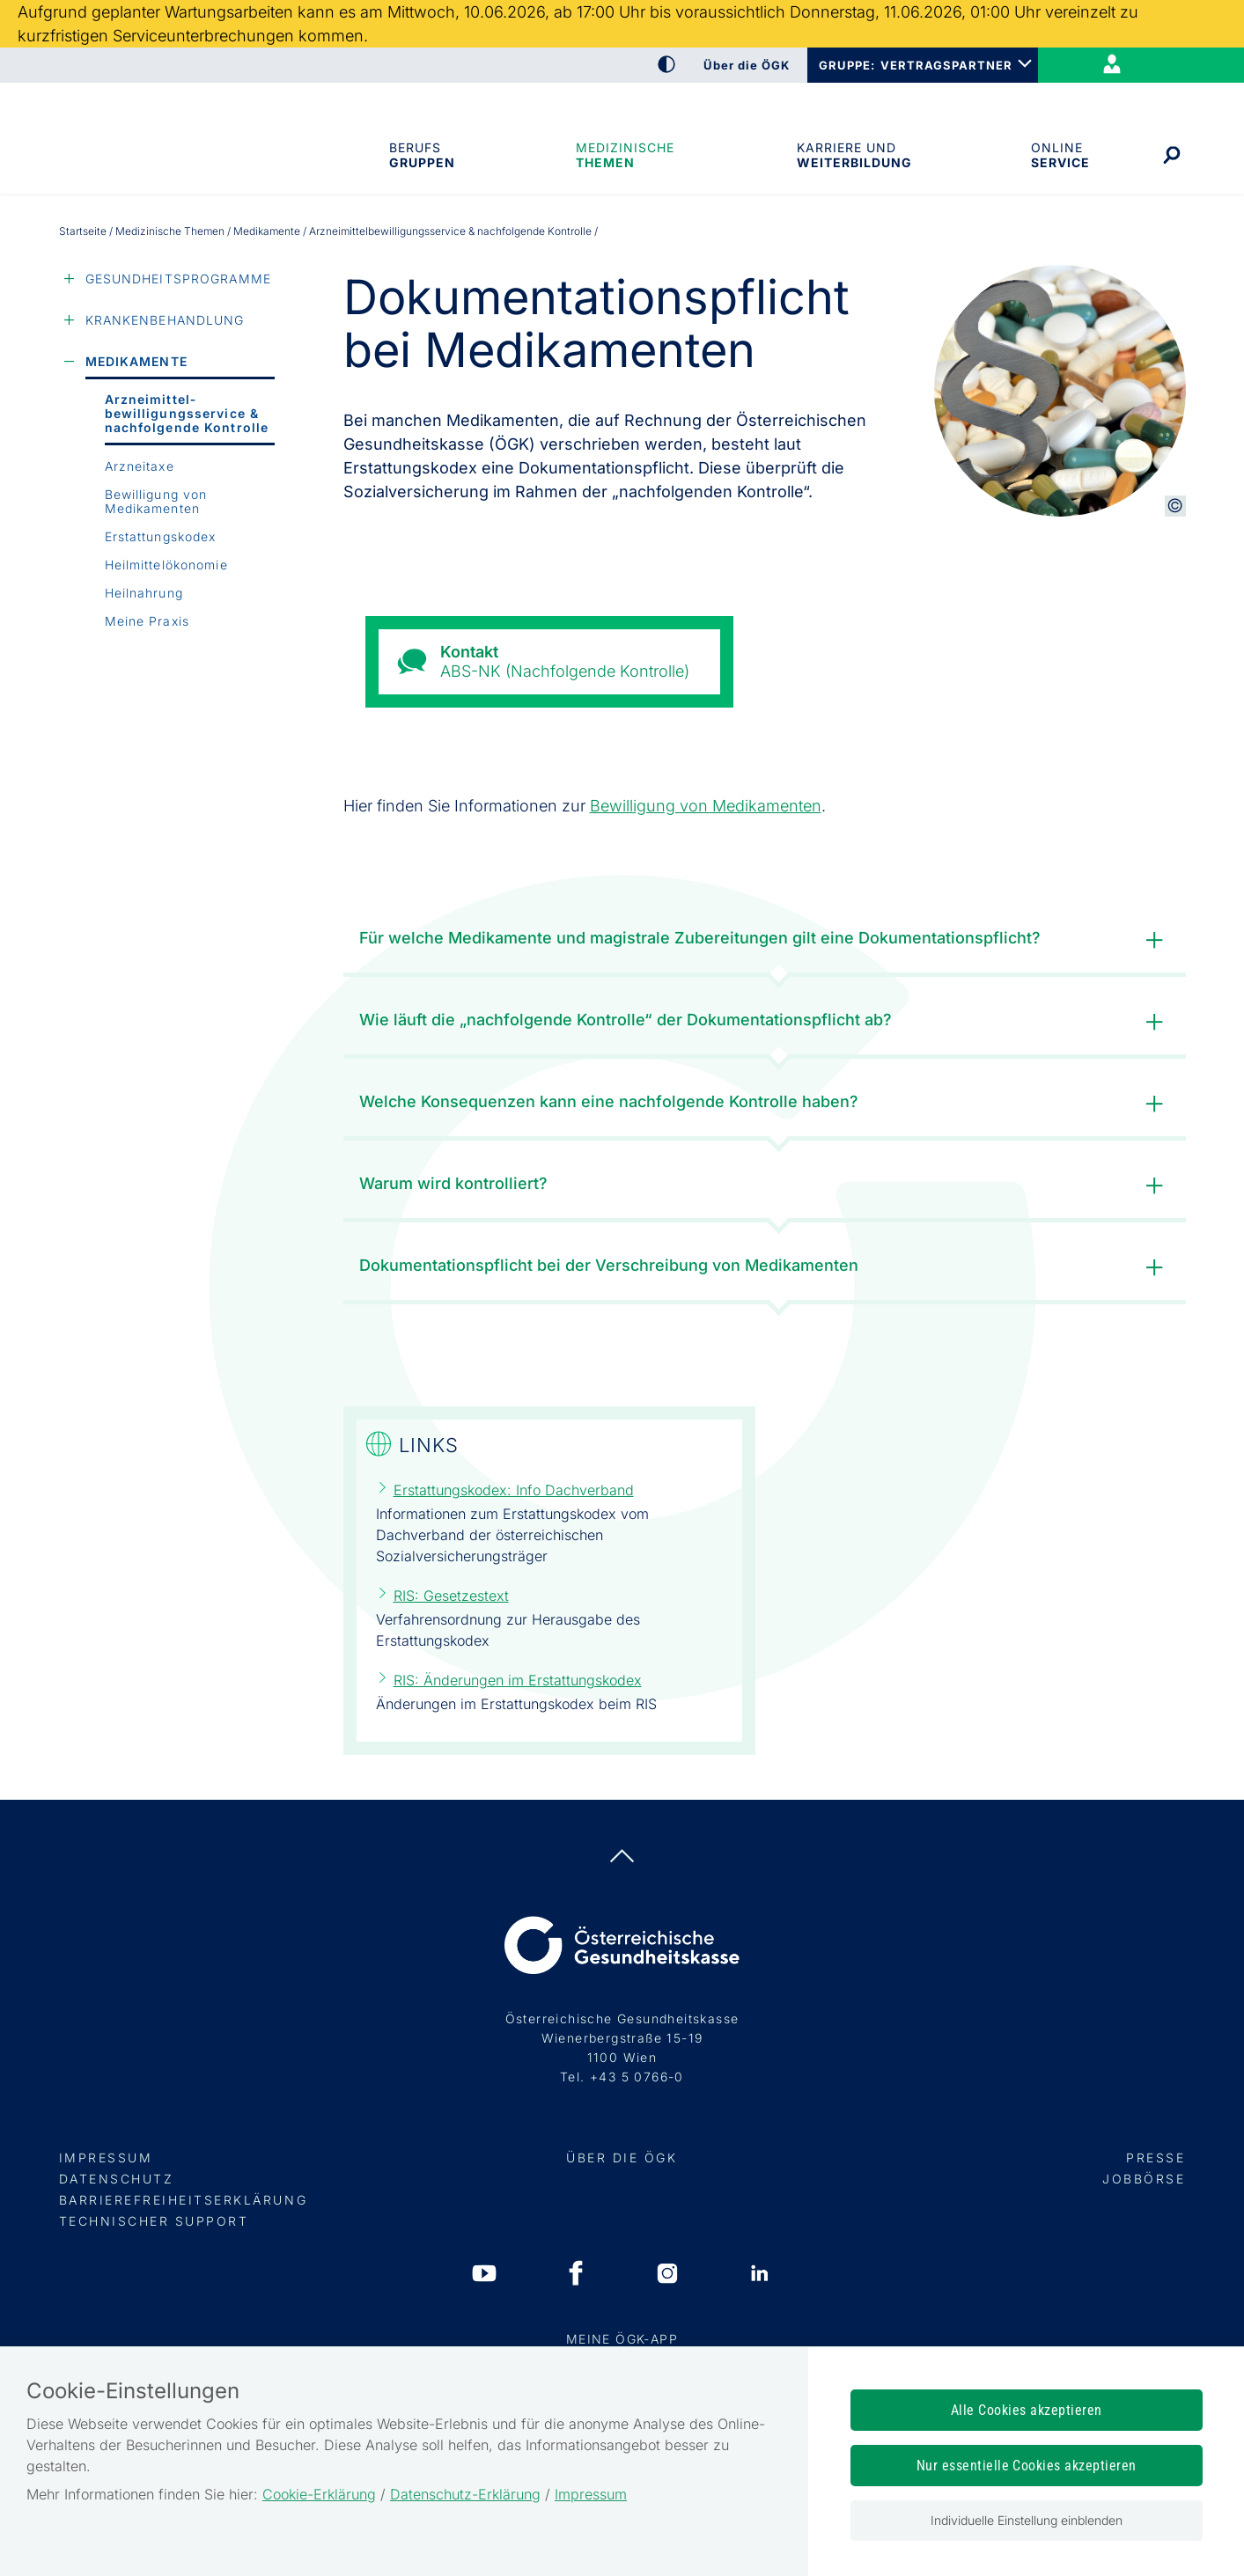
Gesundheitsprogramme (178, 278)
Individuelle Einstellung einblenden (1027, 2520)
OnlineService (1059, 155)
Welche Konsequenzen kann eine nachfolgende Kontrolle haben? (765, 1104)
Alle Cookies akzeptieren (1026, 2410)
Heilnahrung (144, 592)
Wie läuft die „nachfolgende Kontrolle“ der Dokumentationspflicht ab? (765, 1022)
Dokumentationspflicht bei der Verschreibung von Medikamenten (765, 1267)
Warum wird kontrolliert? (765, 1186)
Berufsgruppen (421, 155)
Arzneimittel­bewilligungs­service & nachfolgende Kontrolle (187, 413)
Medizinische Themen (625, 155)
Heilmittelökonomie (166, 564)
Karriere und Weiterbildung (853, 155)
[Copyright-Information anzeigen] (1175, 506)
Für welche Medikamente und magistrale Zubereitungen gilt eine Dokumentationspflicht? (765, 940)
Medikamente (266, 231)
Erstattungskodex (161, 536)
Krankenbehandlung (165, 319)
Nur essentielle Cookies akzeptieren (1026, 2465)
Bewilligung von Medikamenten (156, 501)
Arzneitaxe (139, 466)
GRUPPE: (846, 65)
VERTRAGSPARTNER (946, 65)
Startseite (83, 231)
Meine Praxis (147, 620)
